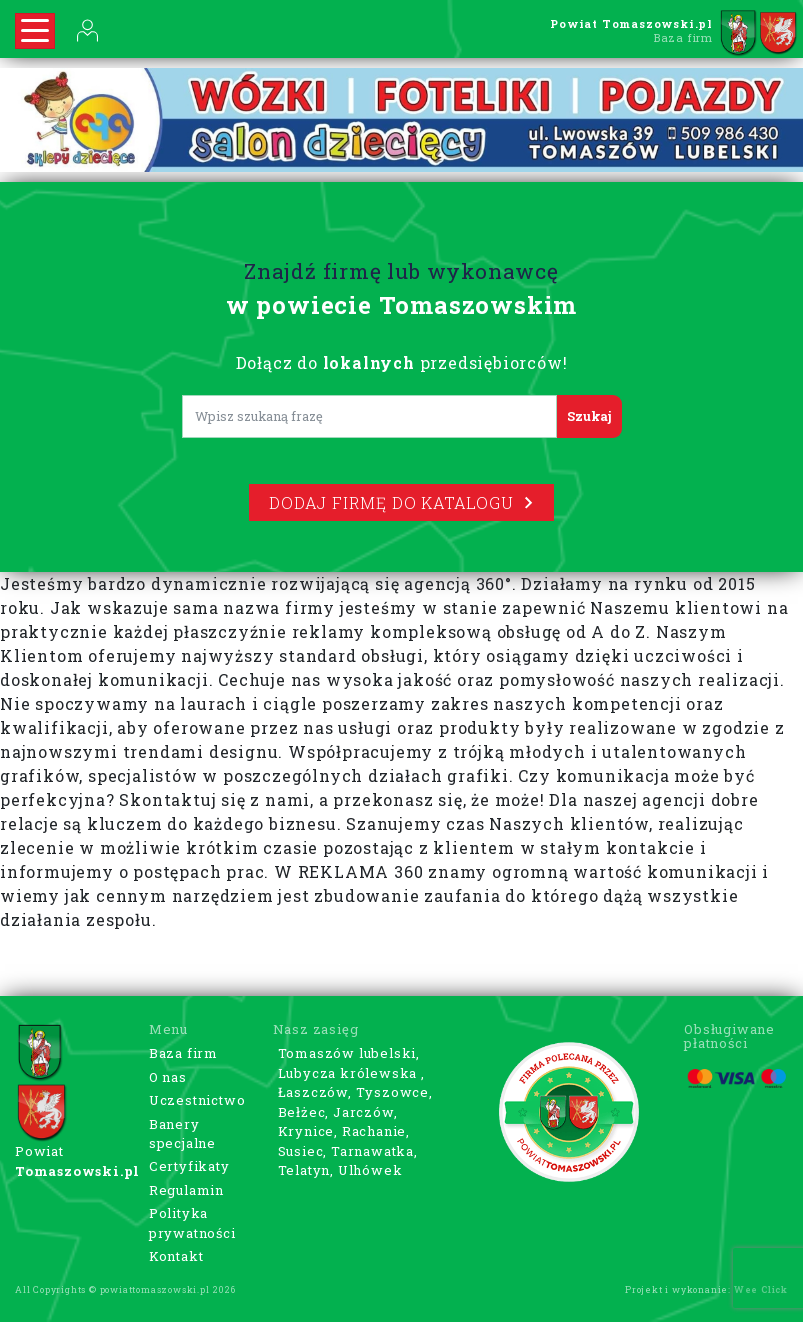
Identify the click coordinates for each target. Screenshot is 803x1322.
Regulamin (186, 1190)
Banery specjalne (182, 1134)
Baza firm (183, 1053)
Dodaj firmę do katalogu (401, 502)
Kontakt (176, 1256)
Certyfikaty (189, 1166)
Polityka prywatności (192, 1223)
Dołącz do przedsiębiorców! (402, 362)
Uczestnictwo (197, 1100)
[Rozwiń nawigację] (35, 31)
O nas (168, 1077)
